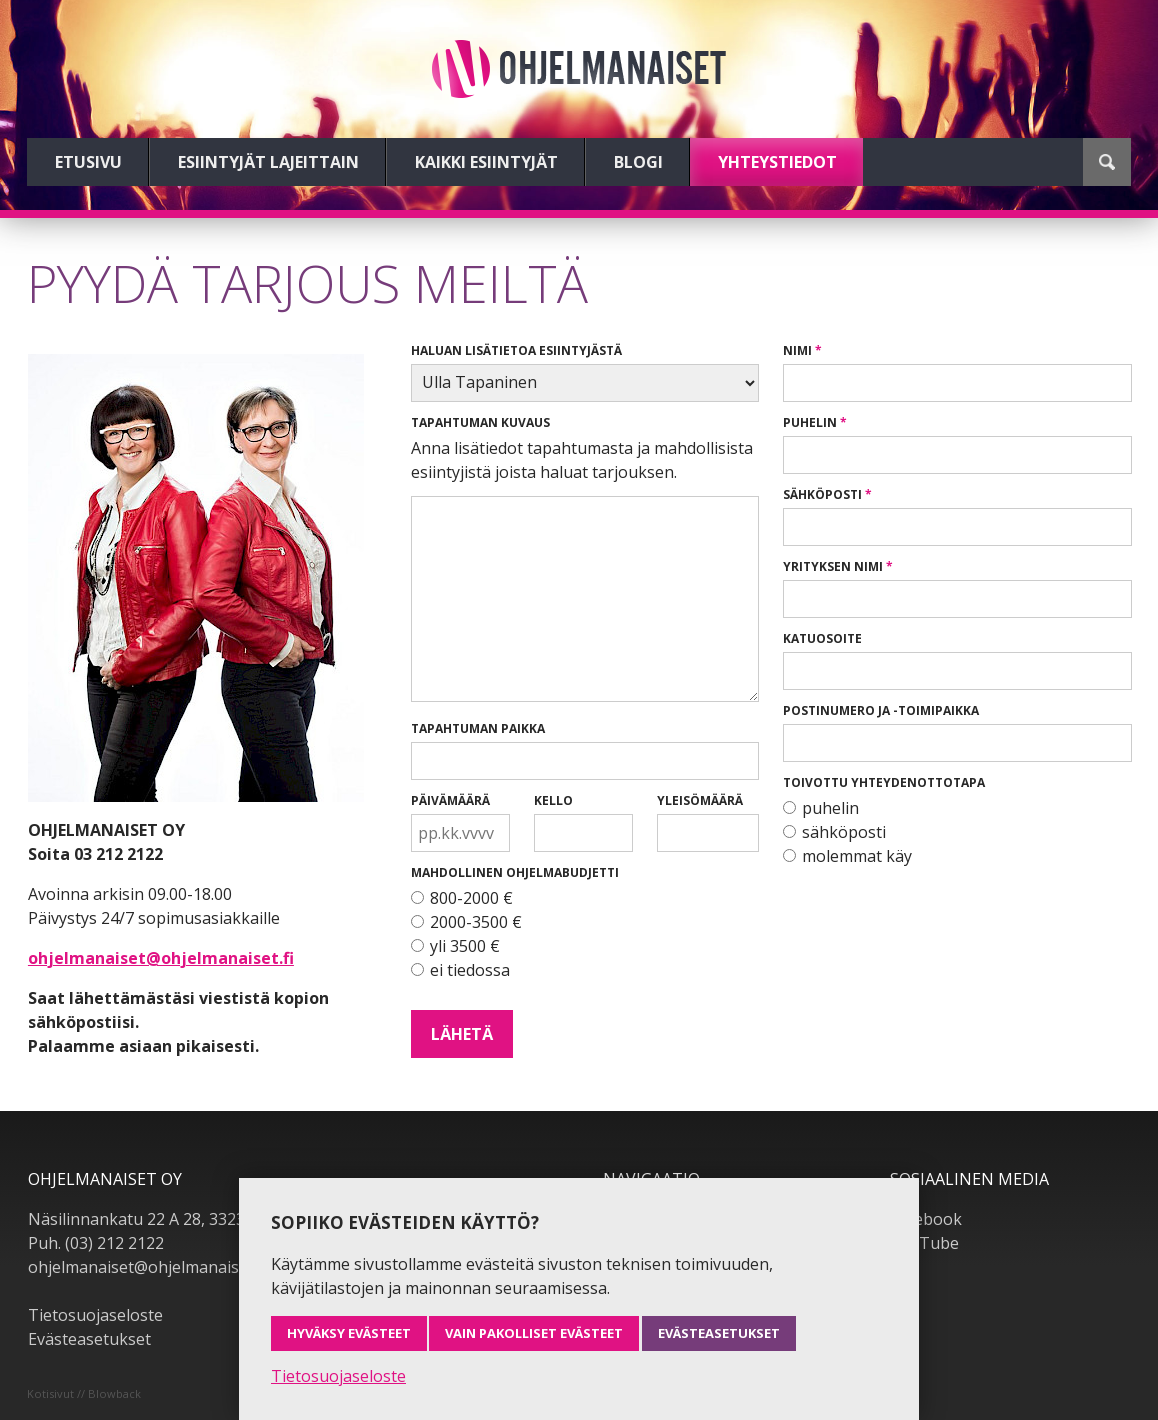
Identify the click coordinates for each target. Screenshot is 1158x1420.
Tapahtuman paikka (478, 728)
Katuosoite (822, 638)
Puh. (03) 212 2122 (96, 1243)
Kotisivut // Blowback (84, 1393)
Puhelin (810, 422)
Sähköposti (822, 494)
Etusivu (88, 162)
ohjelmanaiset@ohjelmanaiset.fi (161, 958)
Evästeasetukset (89, 1339)
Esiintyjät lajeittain (268, 162)
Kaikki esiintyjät (486, 162)
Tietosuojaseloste (95, 1315)
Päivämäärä (450, 800)
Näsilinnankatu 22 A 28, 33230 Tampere (177, 1219)
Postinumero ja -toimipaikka (881, 710)
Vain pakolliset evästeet (534, 1333)
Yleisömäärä (700, 800)
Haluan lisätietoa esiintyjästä (516, 350)
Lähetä (462, 1034)
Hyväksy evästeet (349, 1333)
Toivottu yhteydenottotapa (884, 782)
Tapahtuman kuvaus (480, 422)
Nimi (797, 350)
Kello (553, 800)
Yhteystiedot (777, 162)
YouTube (924, 1243)
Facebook (926, 1219)
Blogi (638, 162)
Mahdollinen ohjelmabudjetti (515, 872)
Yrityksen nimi (833, 566)
